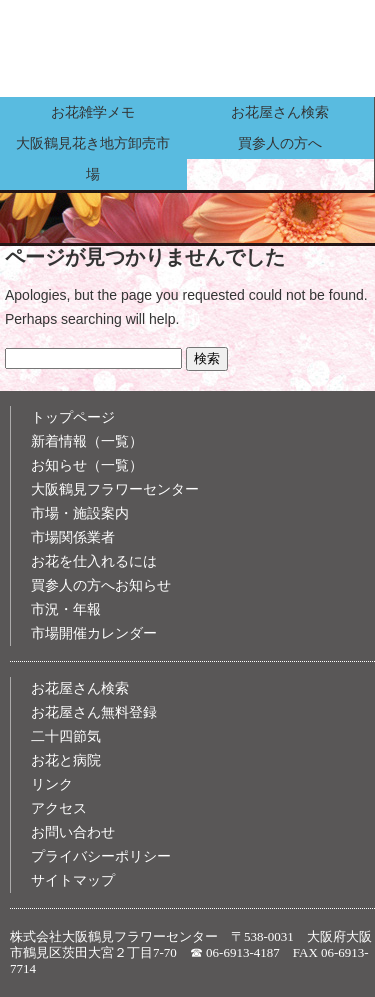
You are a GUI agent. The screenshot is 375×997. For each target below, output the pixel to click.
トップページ (73, 417)
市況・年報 (66, 609)
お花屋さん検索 (280, 112)
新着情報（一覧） (87, 441)
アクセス (59, 808)
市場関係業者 (73, 537)
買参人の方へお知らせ (101, 585)
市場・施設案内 (80, 513)
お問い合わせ (73, 832)
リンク (52, 784)
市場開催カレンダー (94, 633)
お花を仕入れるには (94, 561)
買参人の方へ (280, 143)
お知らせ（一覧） (87, 465)
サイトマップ (73, 880)
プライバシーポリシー (101, 856)
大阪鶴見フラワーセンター (115, 489)
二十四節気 (66, 736)
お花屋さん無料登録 (94, 712)
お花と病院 (66, 760)
